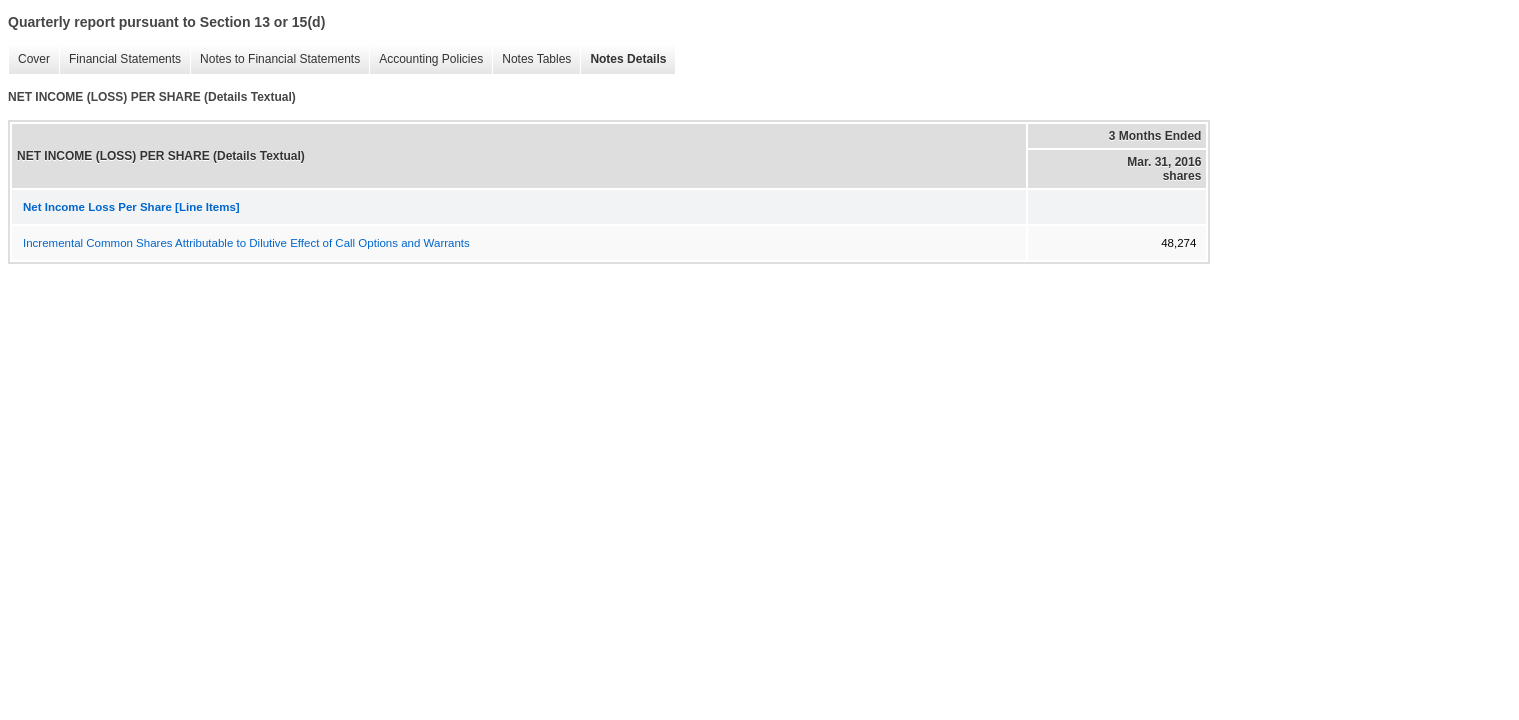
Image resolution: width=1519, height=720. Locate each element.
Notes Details (623, 59)
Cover (29, 59)
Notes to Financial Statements (275, 59)
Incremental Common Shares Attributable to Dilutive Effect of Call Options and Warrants (246, 243)
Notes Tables (531, 59)
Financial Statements (120, 59)
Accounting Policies (426, 59)
